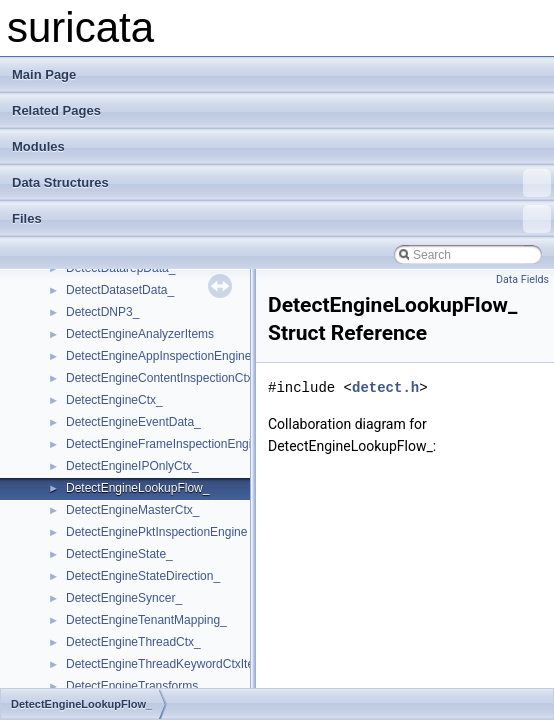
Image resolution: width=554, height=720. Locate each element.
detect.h (385, 387)
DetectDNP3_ (102, 312)
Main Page (44, 74)
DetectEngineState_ (119, 554)
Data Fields (522, 279)
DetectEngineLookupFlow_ (137, 488)
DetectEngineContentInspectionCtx (159, 378)
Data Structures (281, 183)
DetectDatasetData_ (120, 290)
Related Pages (56, 110)
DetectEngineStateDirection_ (143, 576)
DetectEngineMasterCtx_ (132, 510)
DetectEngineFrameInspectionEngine (165, 444)
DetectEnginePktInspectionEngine (156, 532)
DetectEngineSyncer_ (124, 598)
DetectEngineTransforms (132, 686)
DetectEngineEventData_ (133, 422)
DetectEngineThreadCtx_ (133, 642)
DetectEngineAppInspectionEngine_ (162, 356)
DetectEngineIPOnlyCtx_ (132, 466)
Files (281, 219)
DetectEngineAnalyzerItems (140, 334)
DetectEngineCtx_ (114, 400)
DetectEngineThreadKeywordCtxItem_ (168, 664)
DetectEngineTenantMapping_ (146, 620)
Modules (38, 146)
